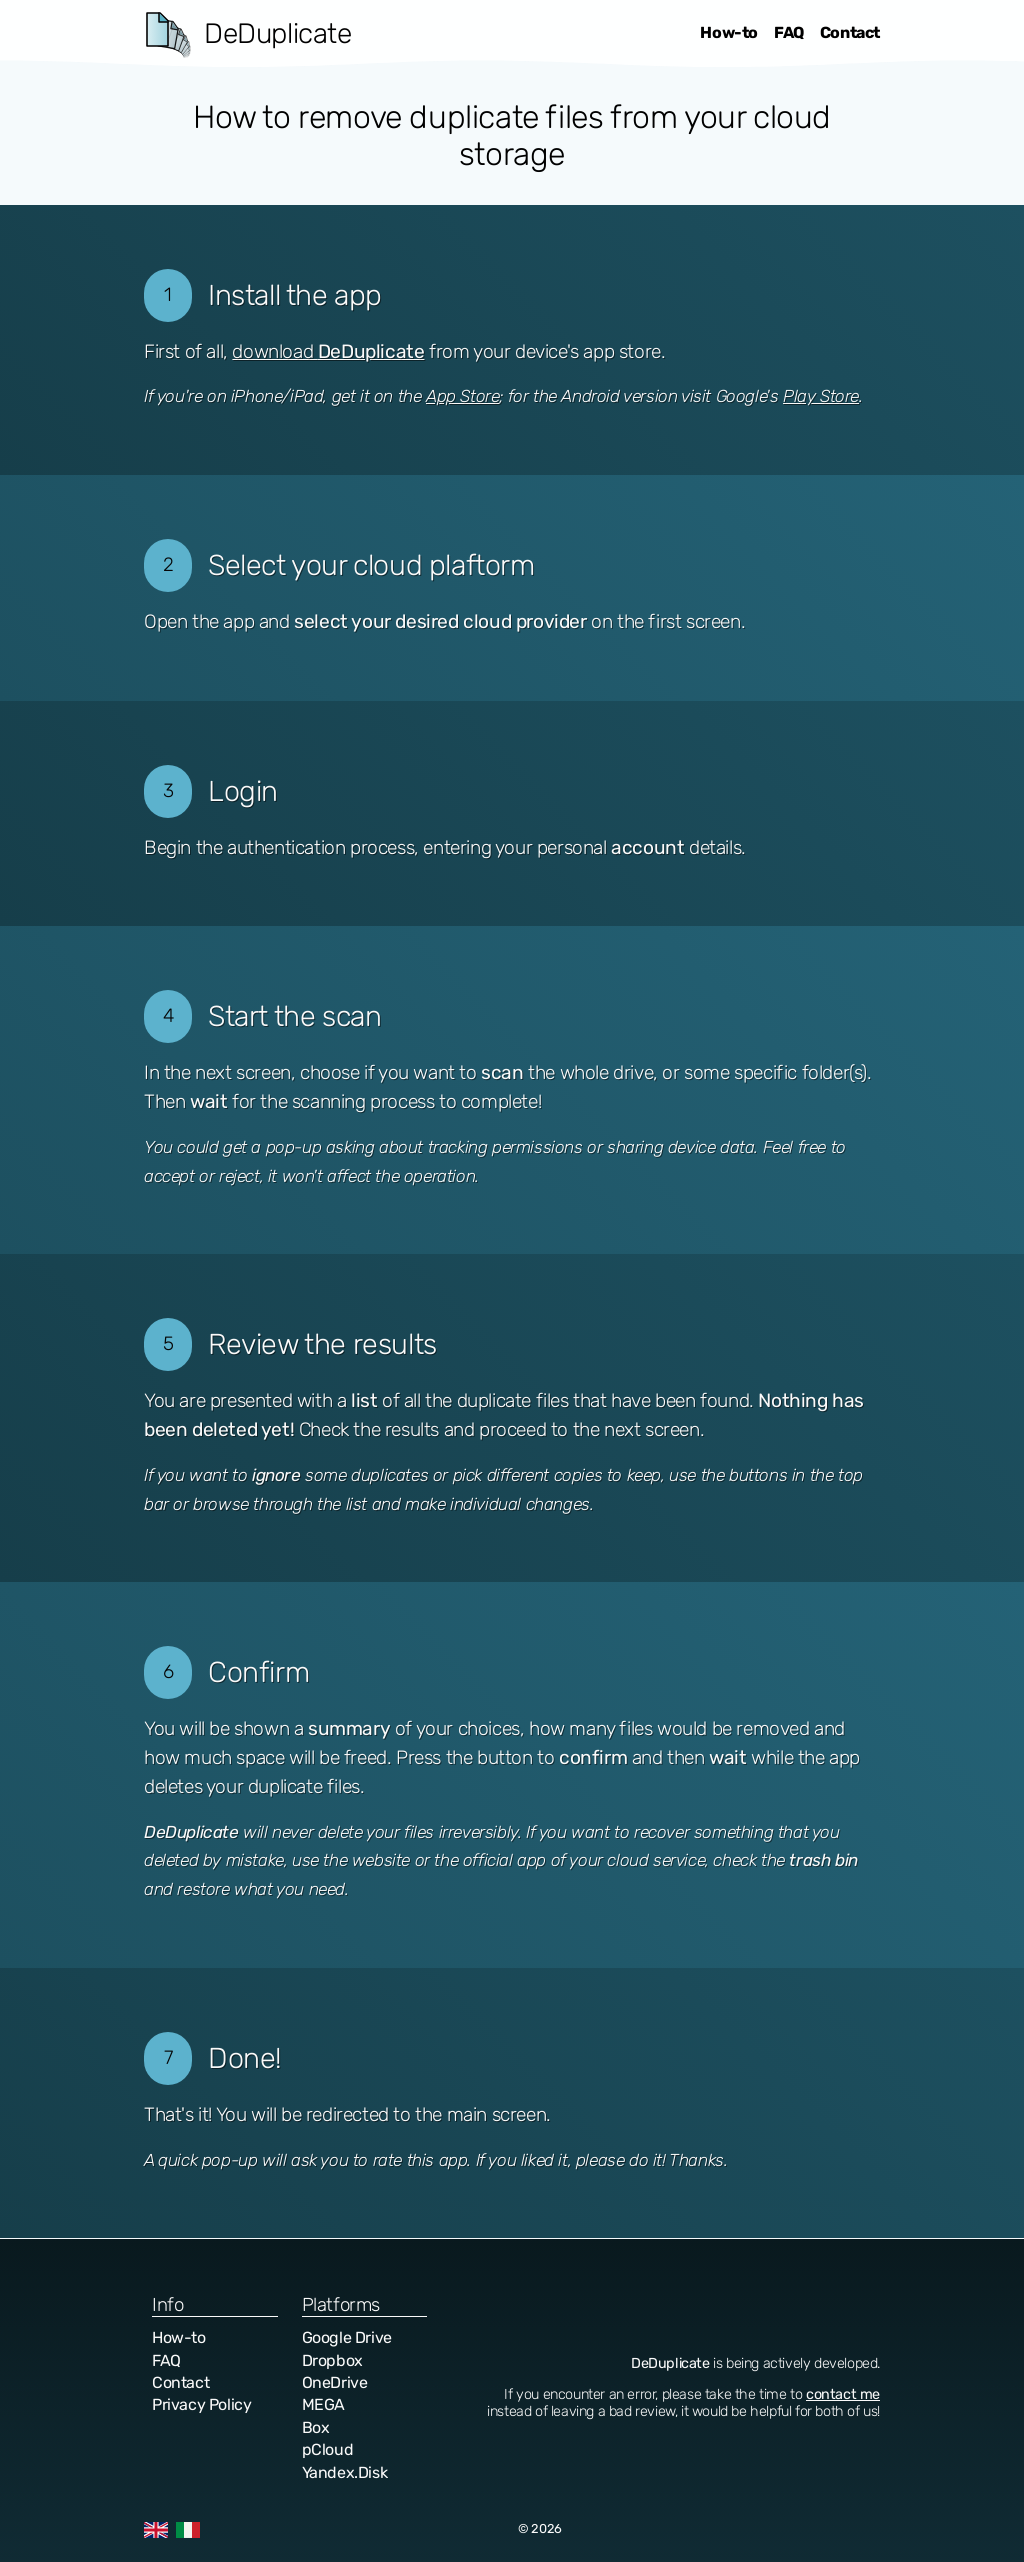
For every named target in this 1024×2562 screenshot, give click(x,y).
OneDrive (335, 2382)
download (328, 351)
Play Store (821, 396)
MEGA (323, 2404)
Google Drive (347, 2337)
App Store (462, 396)
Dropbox (332, 2360)
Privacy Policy (201, 2404)
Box (316, 2427)
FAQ (789, 32)
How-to (729, 32)
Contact (850, 32)
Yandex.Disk (345, 2472)
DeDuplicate (278, 33)
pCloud (328, 2449)
